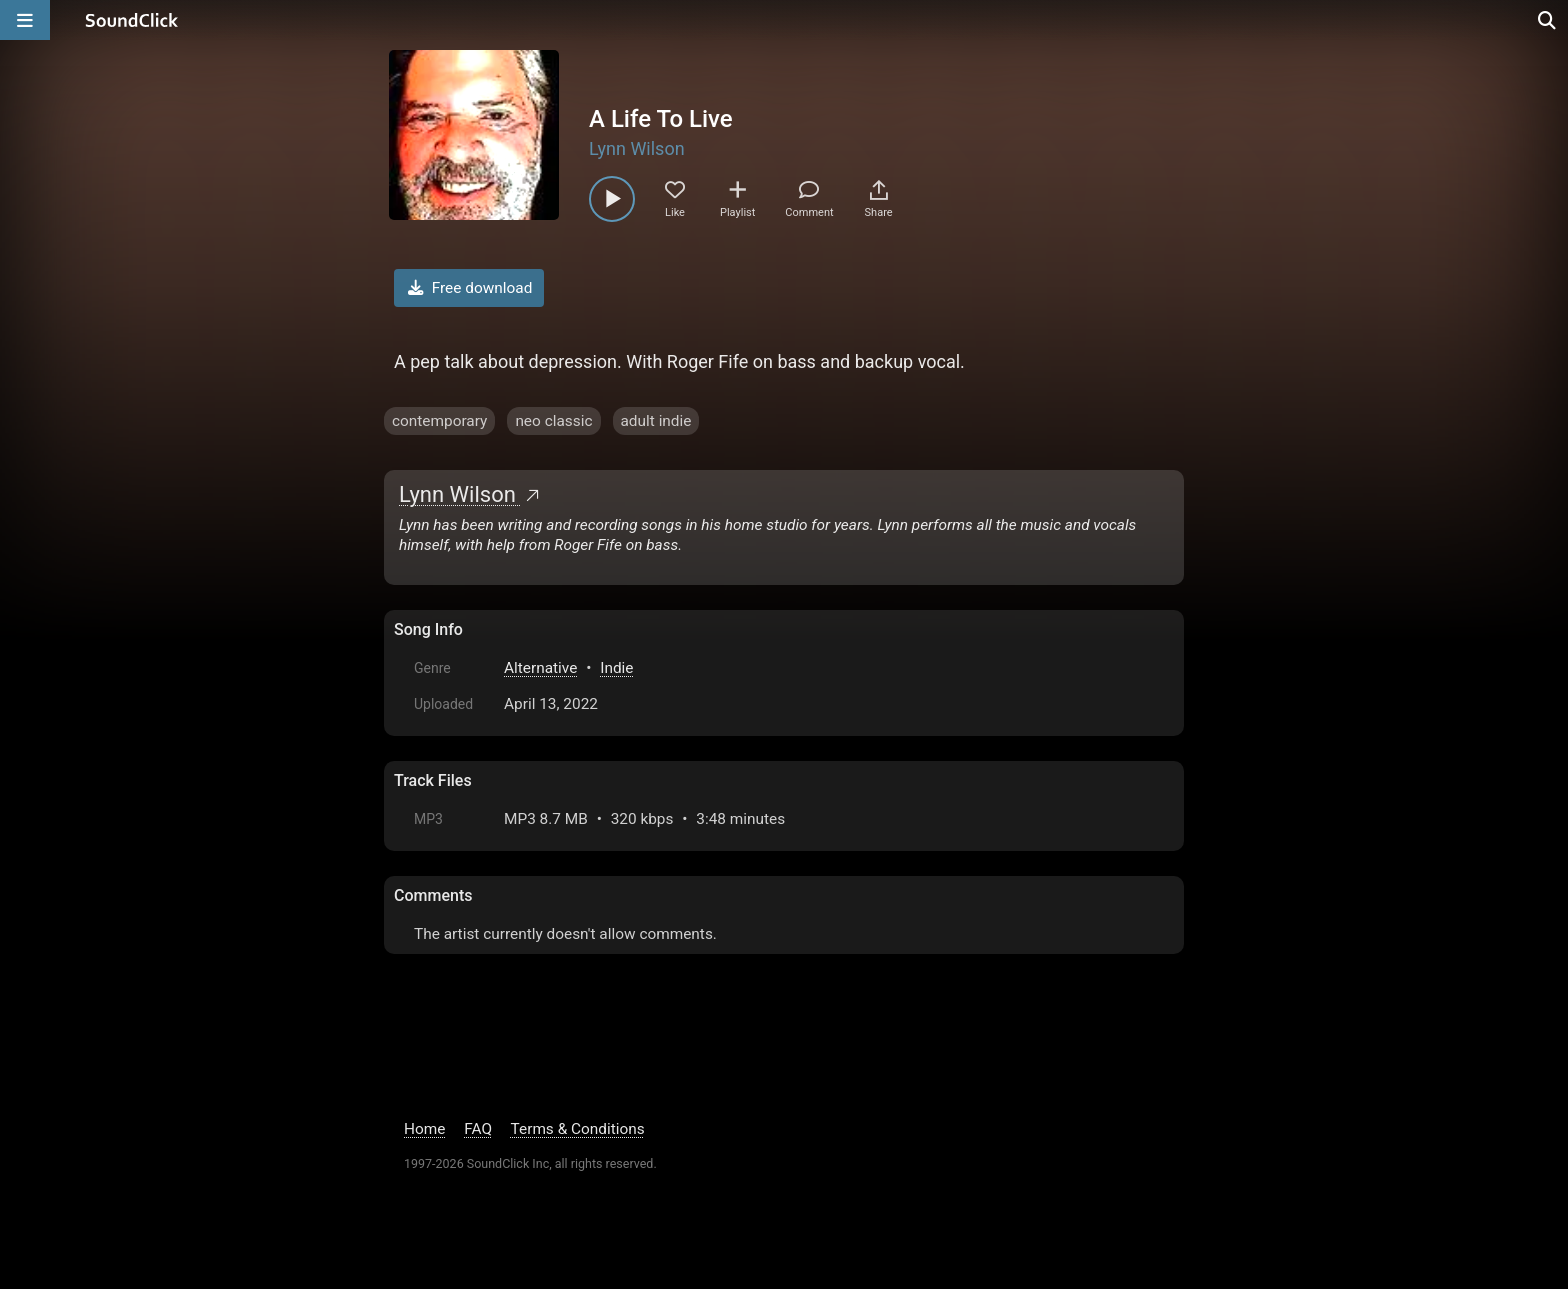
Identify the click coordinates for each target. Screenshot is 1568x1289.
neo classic (553, 421)
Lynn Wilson (637, 148)
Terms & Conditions (578, 1129)
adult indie (656, 421)
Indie (616, 668)
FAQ (478, 1129)
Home (424, 1129)
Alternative (540, 668)
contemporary (439, 421)
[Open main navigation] (25, 20)
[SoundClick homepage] (132, 20)
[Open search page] (1548, 20)
